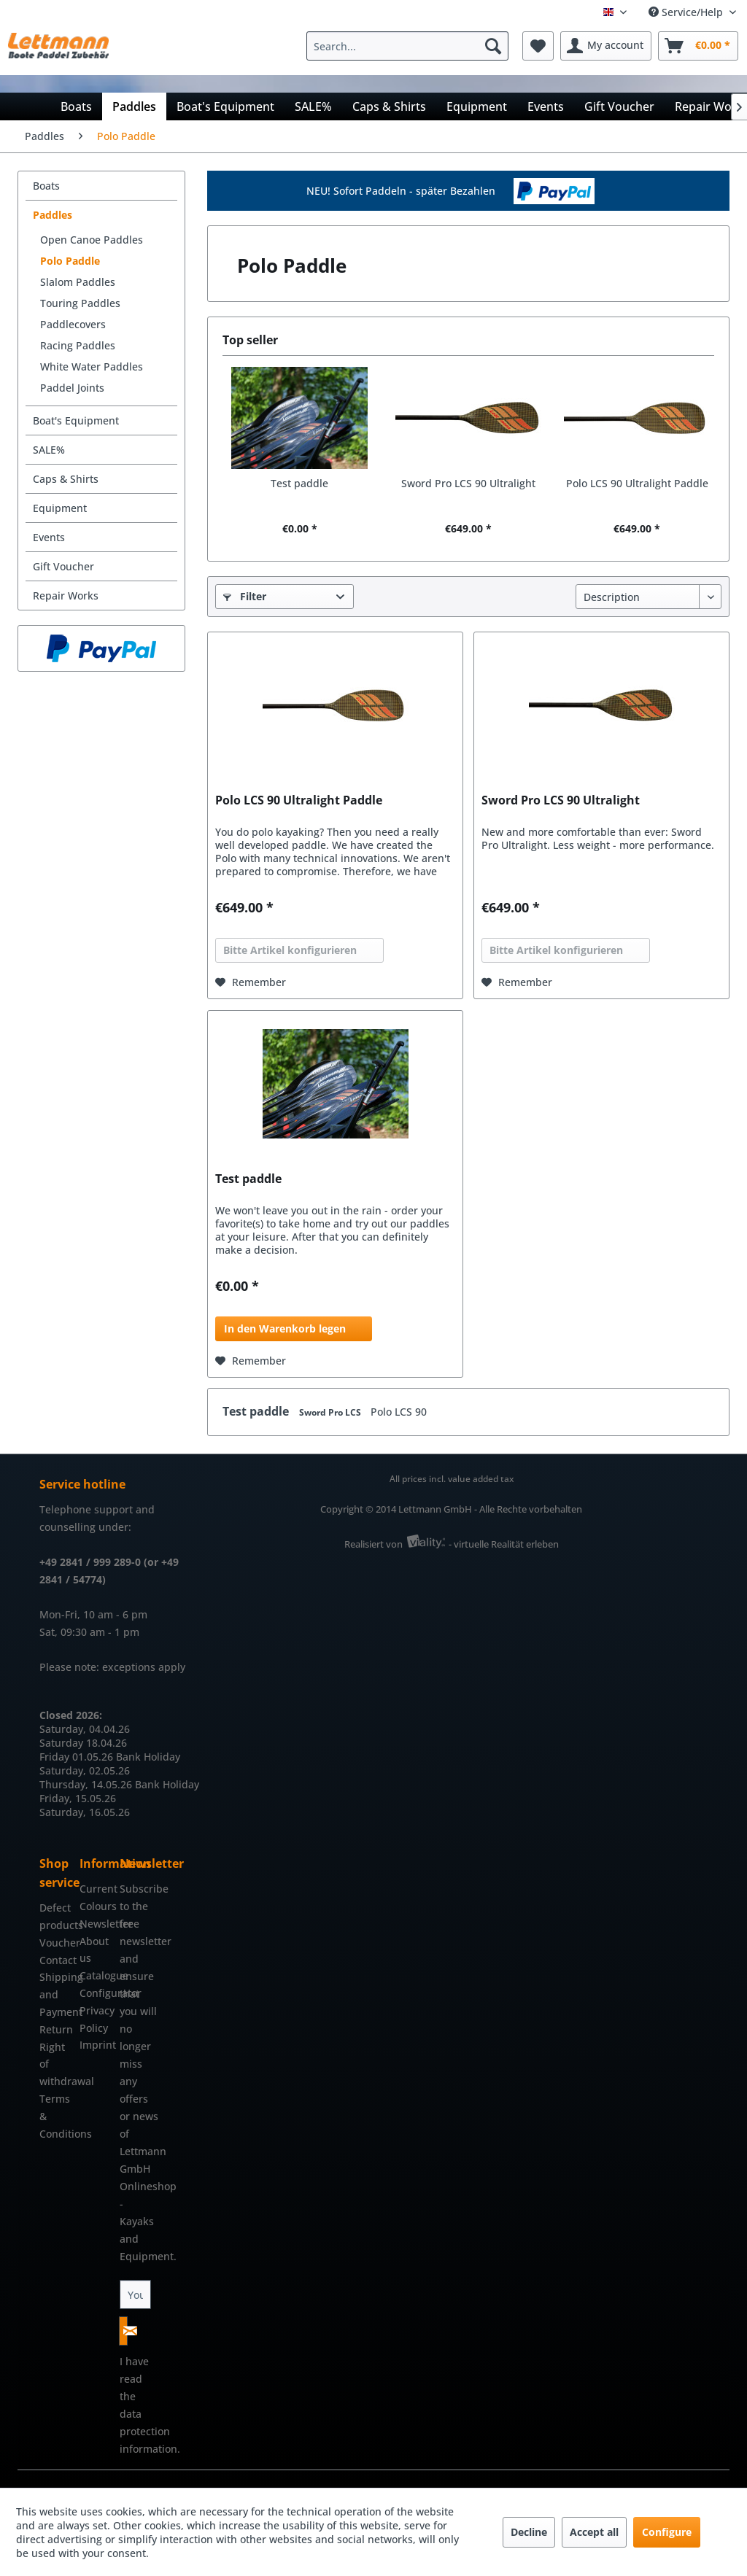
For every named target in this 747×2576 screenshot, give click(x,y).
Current (96, 1889)
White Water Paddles (91, 366)
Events (49, 537)
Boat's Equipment (76, 420)
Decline (529, 2532)
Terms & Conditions (55, 2116)
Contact (55, 1960)
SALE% (49, 450)
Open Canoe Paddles (91, 240)
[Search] (493, 46)
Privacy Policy (96, 2019)
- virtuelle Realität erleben (504, 1544)
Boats (46, 186)
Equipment (60, 508)
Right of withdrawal (55, 2064)
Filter (244, 596)
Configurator (96, 1993)
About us (94, 1950)
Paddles (52, 215)
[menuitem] (411, 46)
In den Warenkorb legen (285, 1328)
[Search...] (407, 46)
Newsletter (96, 1924)
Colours (96, 1906)
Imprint (96, 2045)
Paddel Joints (72, 388)
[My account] (605, 46)
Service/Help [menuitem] (687, 12)
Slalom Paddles (77, 282)
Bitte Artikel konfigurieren (290, 950)
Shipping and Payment (55, 1994)
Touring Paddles (80, 303)
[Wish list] (538, 46)
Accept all (594, 2532)
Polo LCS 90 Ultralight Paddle (637, 483)
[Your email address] (136, 2294)
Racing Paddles (77, 345)
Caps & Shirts (65, 479)
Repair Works (65, 595)
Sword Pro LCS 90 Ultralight (468, 483)
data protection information (148, 2431)
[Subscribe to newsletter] (123, 2331)
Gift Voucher (63, 566)
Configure (667, 2532)
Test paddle (299, 483)
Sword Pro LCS (331, 1412)
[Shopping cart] (698, 46)
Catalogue (96, 1975)
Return (55, 2029)
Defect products (55, 1916)
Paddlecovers (73, 324)
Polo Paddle (70, 261)
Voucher (55, 1943)
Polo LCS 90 (399, 1412)
